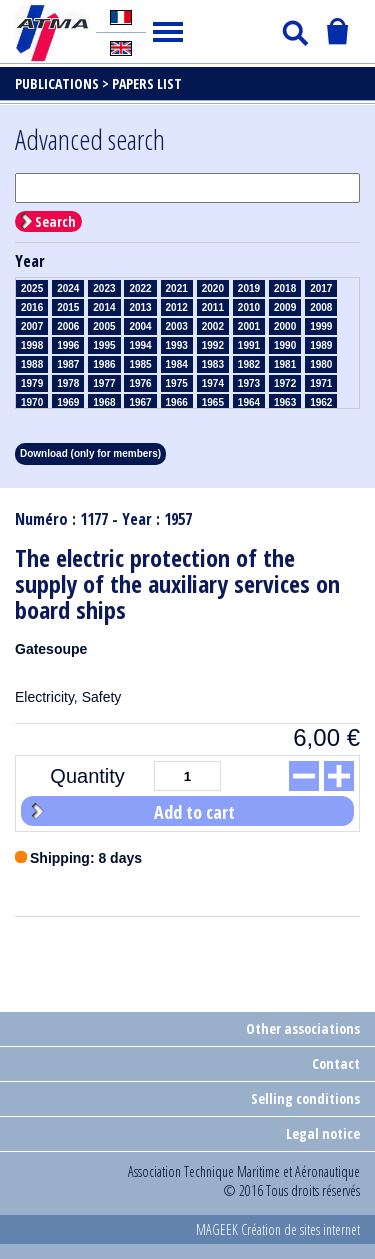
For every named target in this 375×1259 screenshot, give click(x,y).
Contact (336, 1063)
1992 (213, 345)
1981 (285, 364)
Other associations (303, 1028)
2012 (177, 307)
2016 (32, 307)
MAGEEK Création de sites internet (278, 1229)
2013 (140, 307)
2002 (213, 326)
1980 (321, 364)
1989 (321, 345)
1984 (177, 364)
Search (55, 221)
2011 (213, 307)
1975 (177, 383)
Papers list (147, 83)
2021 (177, 288)
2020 (213, 288)
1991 (249, 345)
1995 (104, 345)
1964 (249, 402)
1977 (104, 383)
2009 (285, 307)
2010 (249, 307)
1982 (249, 364)
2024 (68, 288)
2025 (32, 288)
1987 (68, 364)
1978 (68, 383)
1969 (68, 402)
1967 (140, 402)
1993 (177, 345)
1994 (140, 345)
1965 (213, 402)
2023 (104, 288)
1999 (321, 326)
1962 (321, 402)
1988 (32, 364)
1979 (32, 383)
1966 (177, 402)
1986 (104, 364)
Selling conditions (305, 1098)
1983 (213, 364)
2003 (177, 326)
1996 (68, 345)
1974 (213, 383)
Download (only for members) (90, 453)
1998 (32, 345)
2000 (285, 326)
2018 (285, 288)
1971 (321, 383)
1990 (285, 345)
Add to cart (194, 812)
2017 (321, 288)
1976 (140, 383)
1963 (285, 402)
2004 (140, 326)
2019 (249, 288)
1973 (249, 383)
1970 (32, 402)
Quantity (87, 776)
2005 (104, 326)
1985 (140, 364)
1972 (285, 383)
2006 (68, 326)
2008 (321, 307)
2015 (68, 307)
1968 (104, 402)
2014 (104, 307)
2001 (249, 326)
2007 (32, 326)
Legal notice (323, 1133)
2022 (140, 288)
